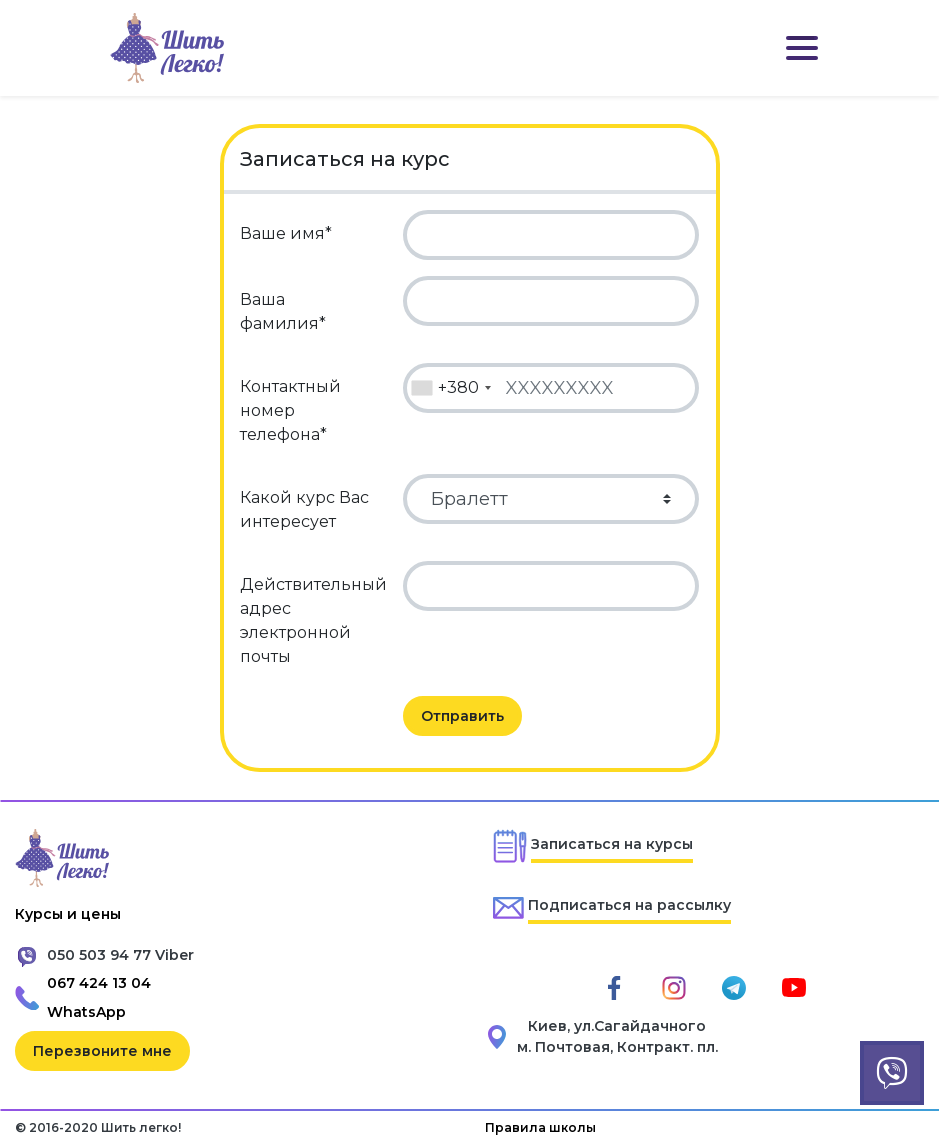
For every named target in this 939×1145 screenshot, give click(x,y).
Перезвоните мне (102, 1051)
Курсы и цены (68, 914)
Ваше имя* (286, 233)
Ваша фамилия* (283, 311)
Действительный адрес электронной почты (313, 620)
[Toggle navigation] (802, 48)
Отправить (462, 716)
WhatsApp (86, 1012)
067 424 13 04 (99, 983)
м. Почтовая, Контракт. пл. (617, 1047)
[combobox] (450, 388)
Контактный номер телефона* (290, 410)
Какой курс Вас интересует (304, 509)
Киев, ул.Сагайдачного (617, 1026)
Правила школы (540, 1127)
